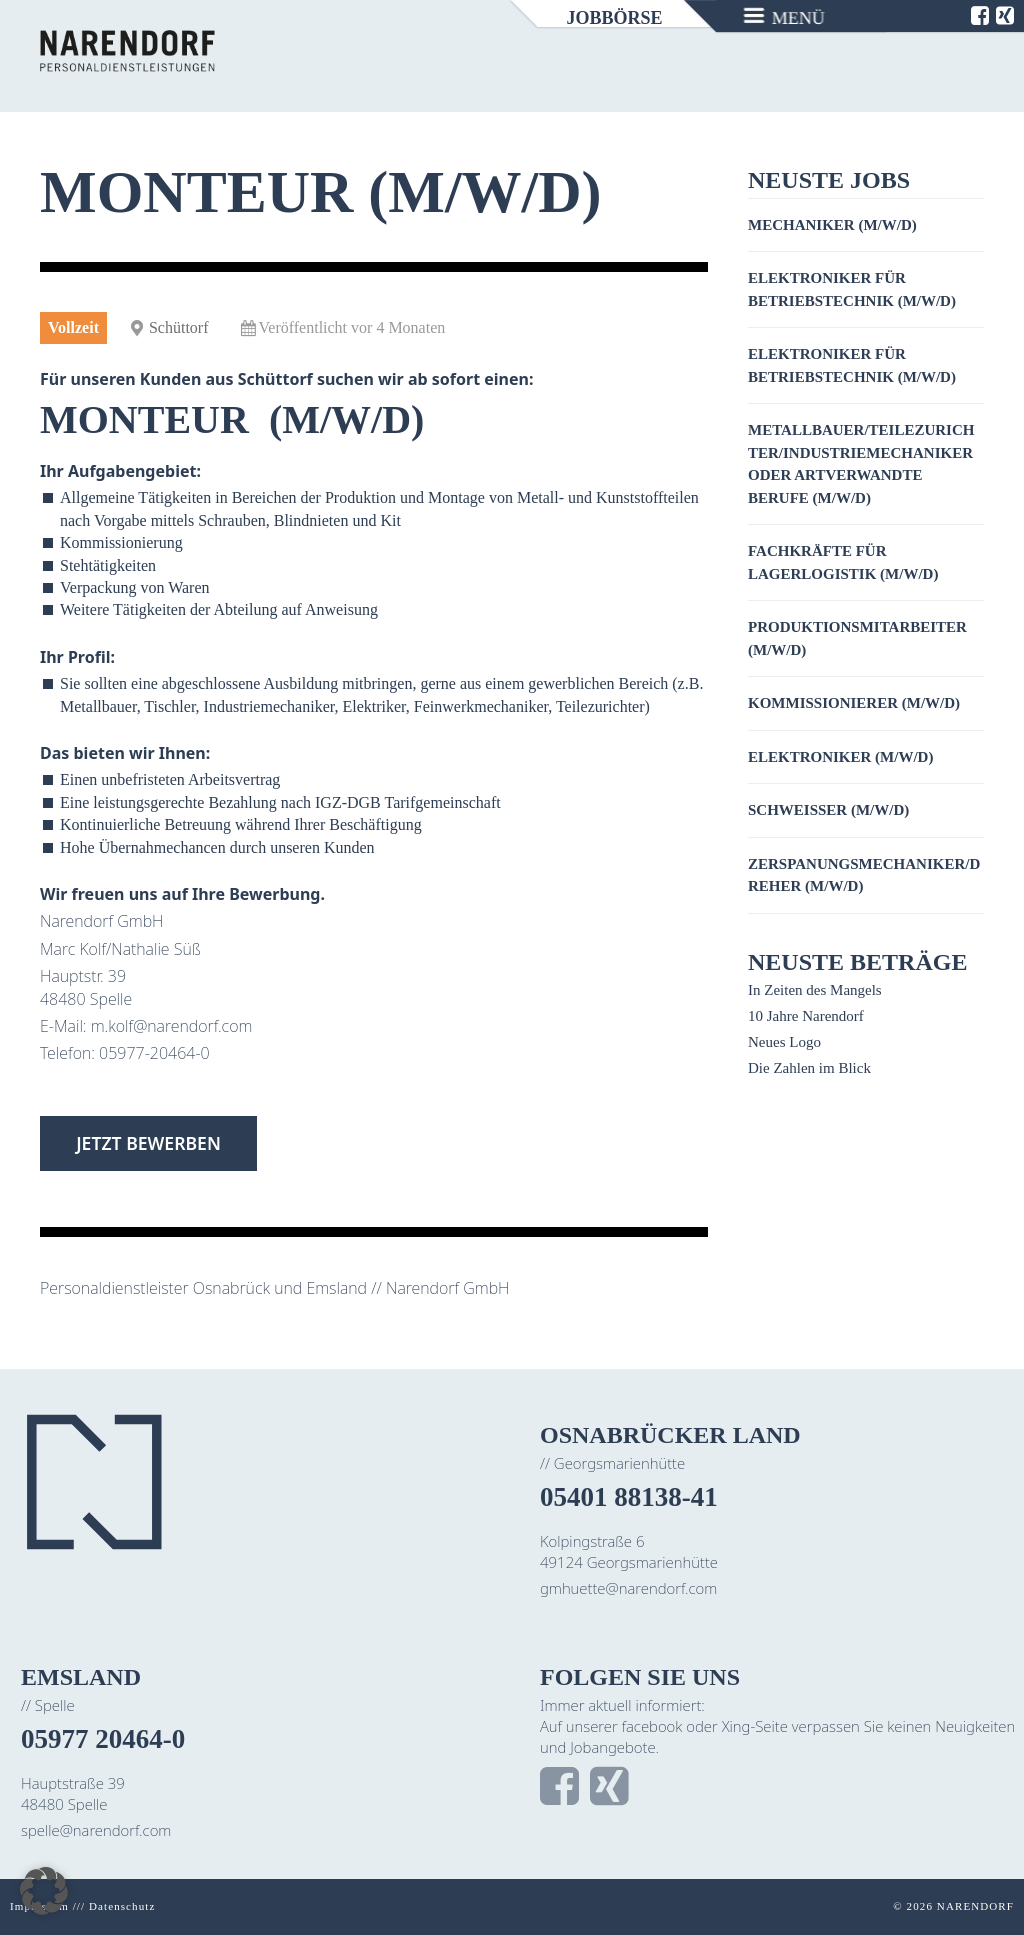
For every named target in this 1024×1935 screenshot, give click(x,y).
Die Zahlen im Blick (809, 1068)
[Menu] (785, 16)
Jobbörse (614, 18)
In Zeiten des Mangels (815, 990)
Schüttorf (179, 327)
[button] (44, 1891)
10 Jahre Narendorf (806, 1016)
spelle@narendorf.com (96, 1830)
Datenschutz (122, 1906)
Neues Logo (784, 1042)
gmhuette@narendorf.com (628, 1588)
